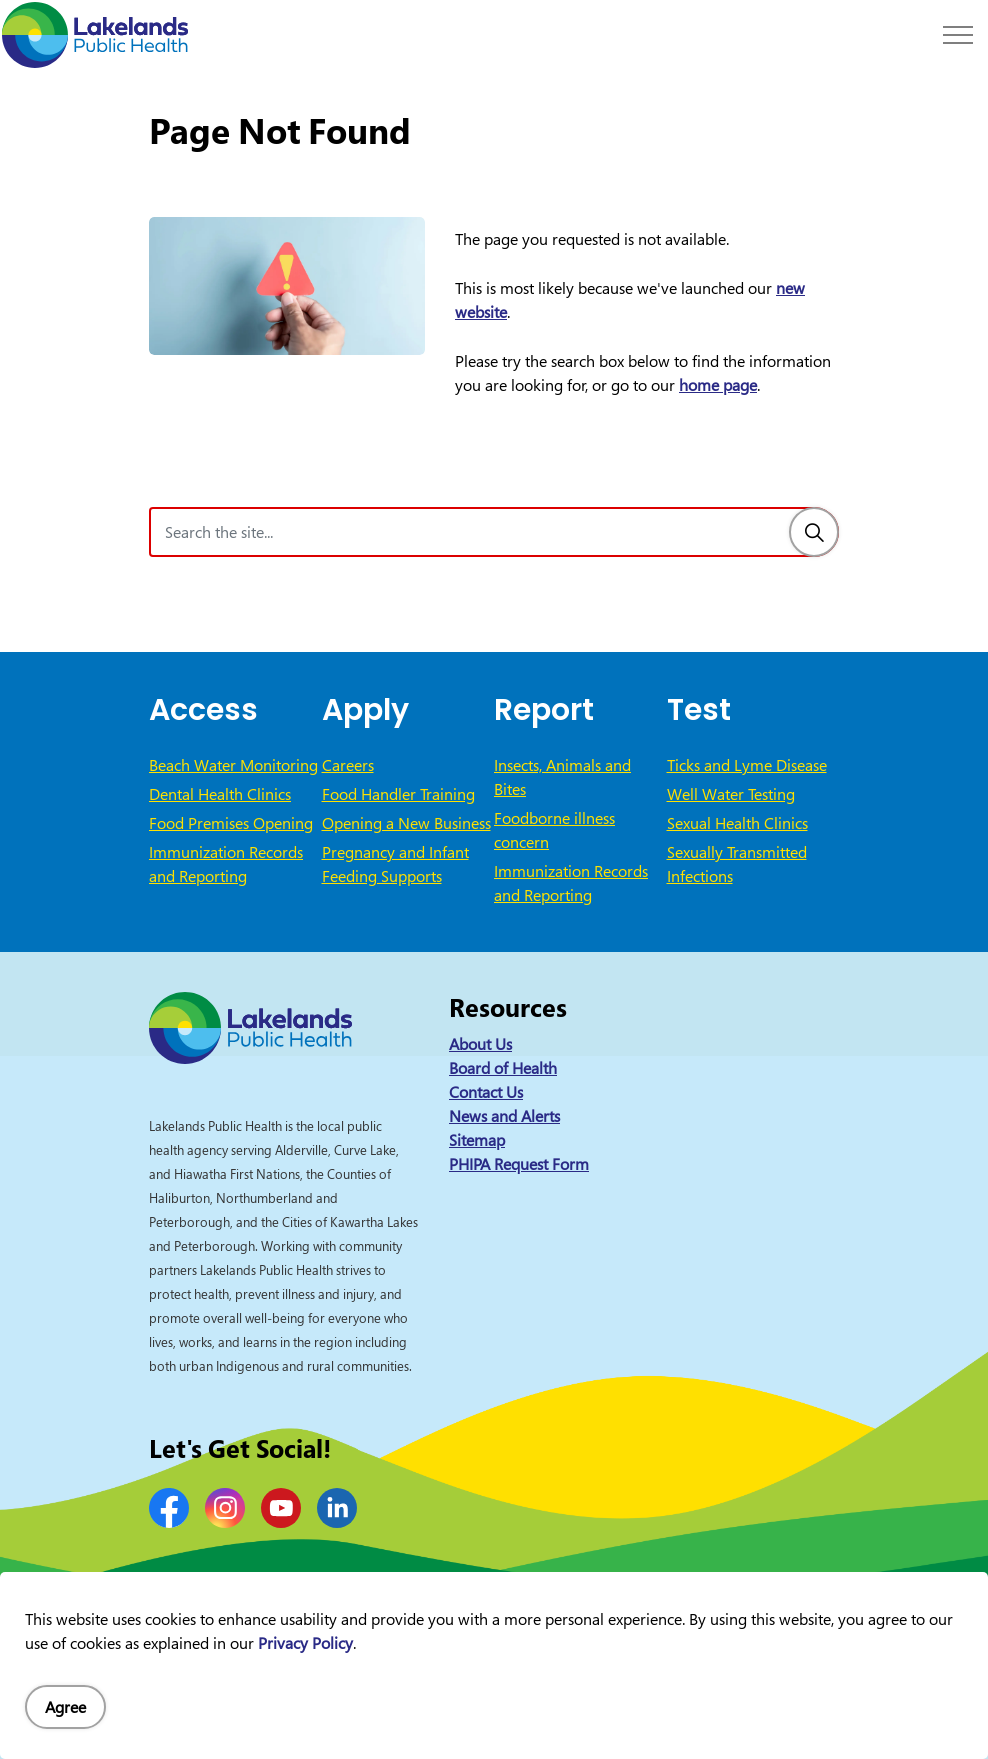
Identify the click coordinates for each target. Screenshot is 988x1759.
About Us (480, 1044)
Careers (348, 765)
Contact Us (486, 1092)
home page (718, 385)
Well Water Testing (731, 794)
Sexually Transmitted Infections (737, 864)
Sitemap (477, 1140)
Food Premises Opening (231, 823)
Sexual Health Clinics (737, 823)
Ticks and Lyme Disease (747, 765)
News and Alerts (504, 1116)
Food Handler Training (398, 794)
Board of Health (503, 1068)
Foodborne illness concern (554, 830)
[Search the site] (494, 532)
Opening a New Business (406, 823)
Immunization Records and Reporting (226, 864)
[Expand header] (958, 35)
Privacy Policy (305, 1705)
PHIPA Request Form (519, 1164)
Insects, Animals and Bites (562, 777)
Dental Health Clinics (220, 794)
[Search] (814, 532)
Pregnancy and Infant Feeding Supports (395, 864)
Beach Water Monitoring (233, 765)
